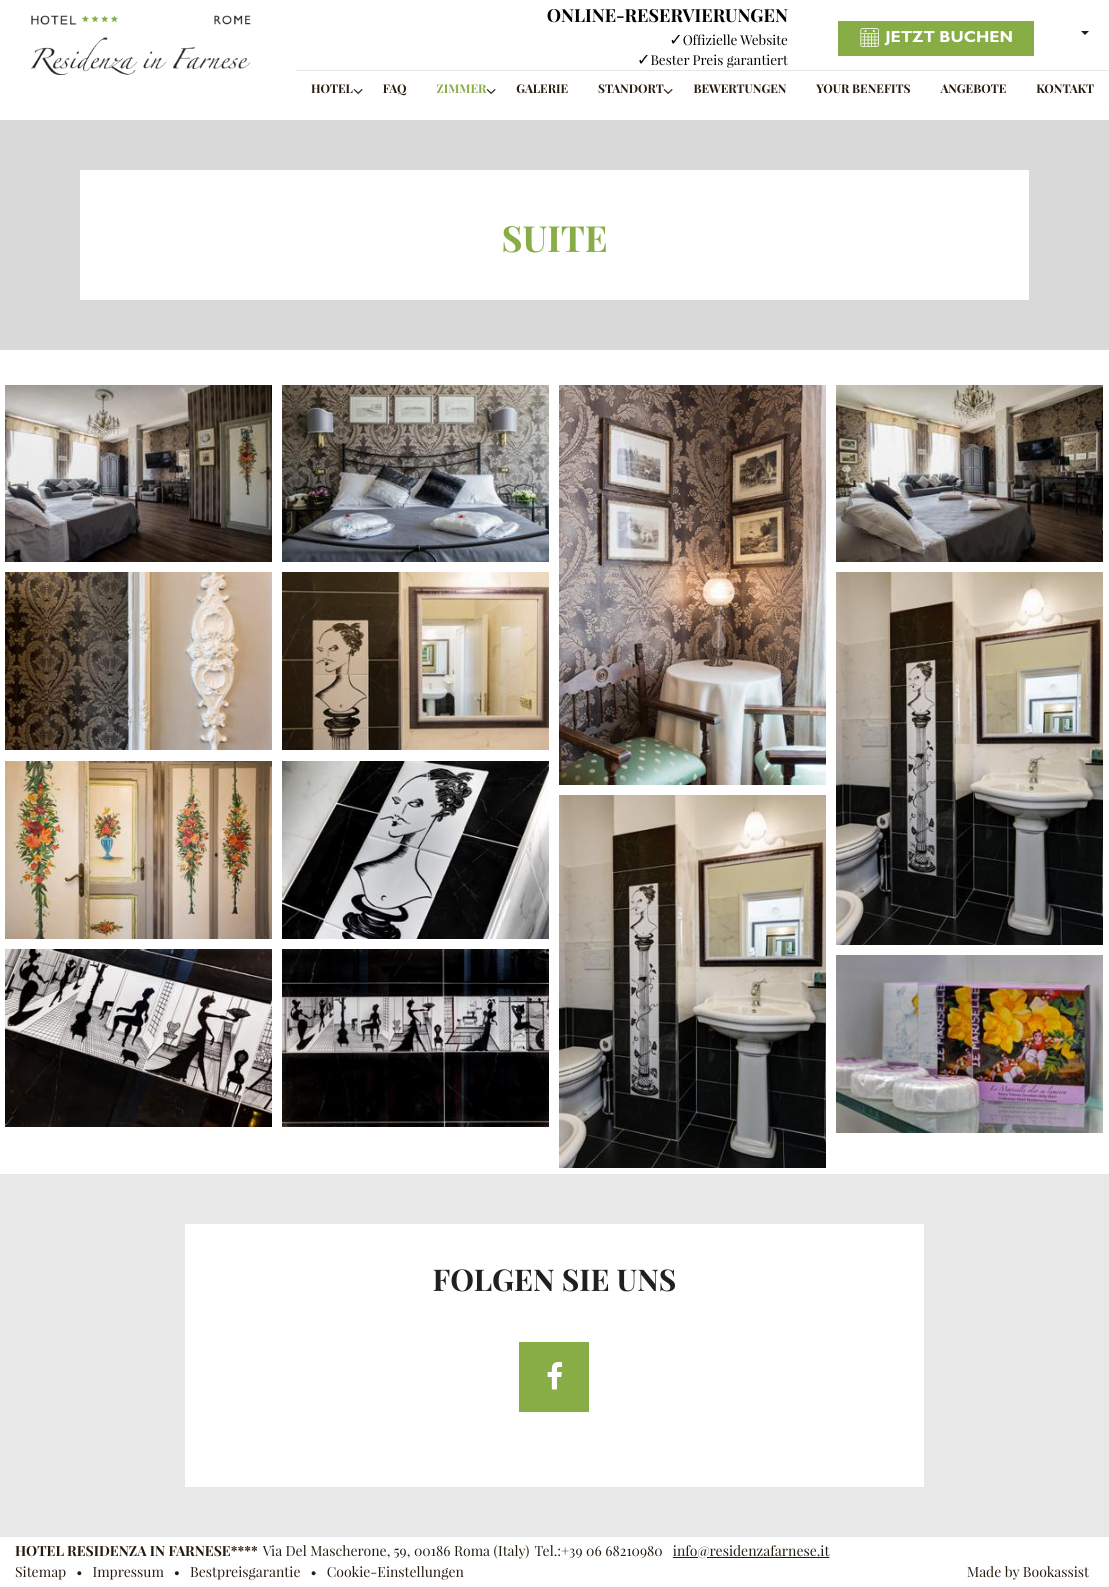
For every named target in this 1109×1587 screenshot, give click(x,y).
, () (396, 1551)
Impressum (127, 1572)
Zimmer (461, 89)
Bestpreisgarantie (245, 1572)
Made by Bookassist (1028, 1572)
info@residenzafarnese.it (751, 1551)
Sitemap (40, 1572)
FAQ (395, 89)
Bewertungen (740, 89)
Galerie (542, 89)
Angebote (973, 89)
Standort (631, 89)
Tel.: (598, 1551)
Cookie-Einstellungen (395, 1572)
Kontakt (1065, 89)
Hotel (332, 89)
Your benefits (863, 89)
